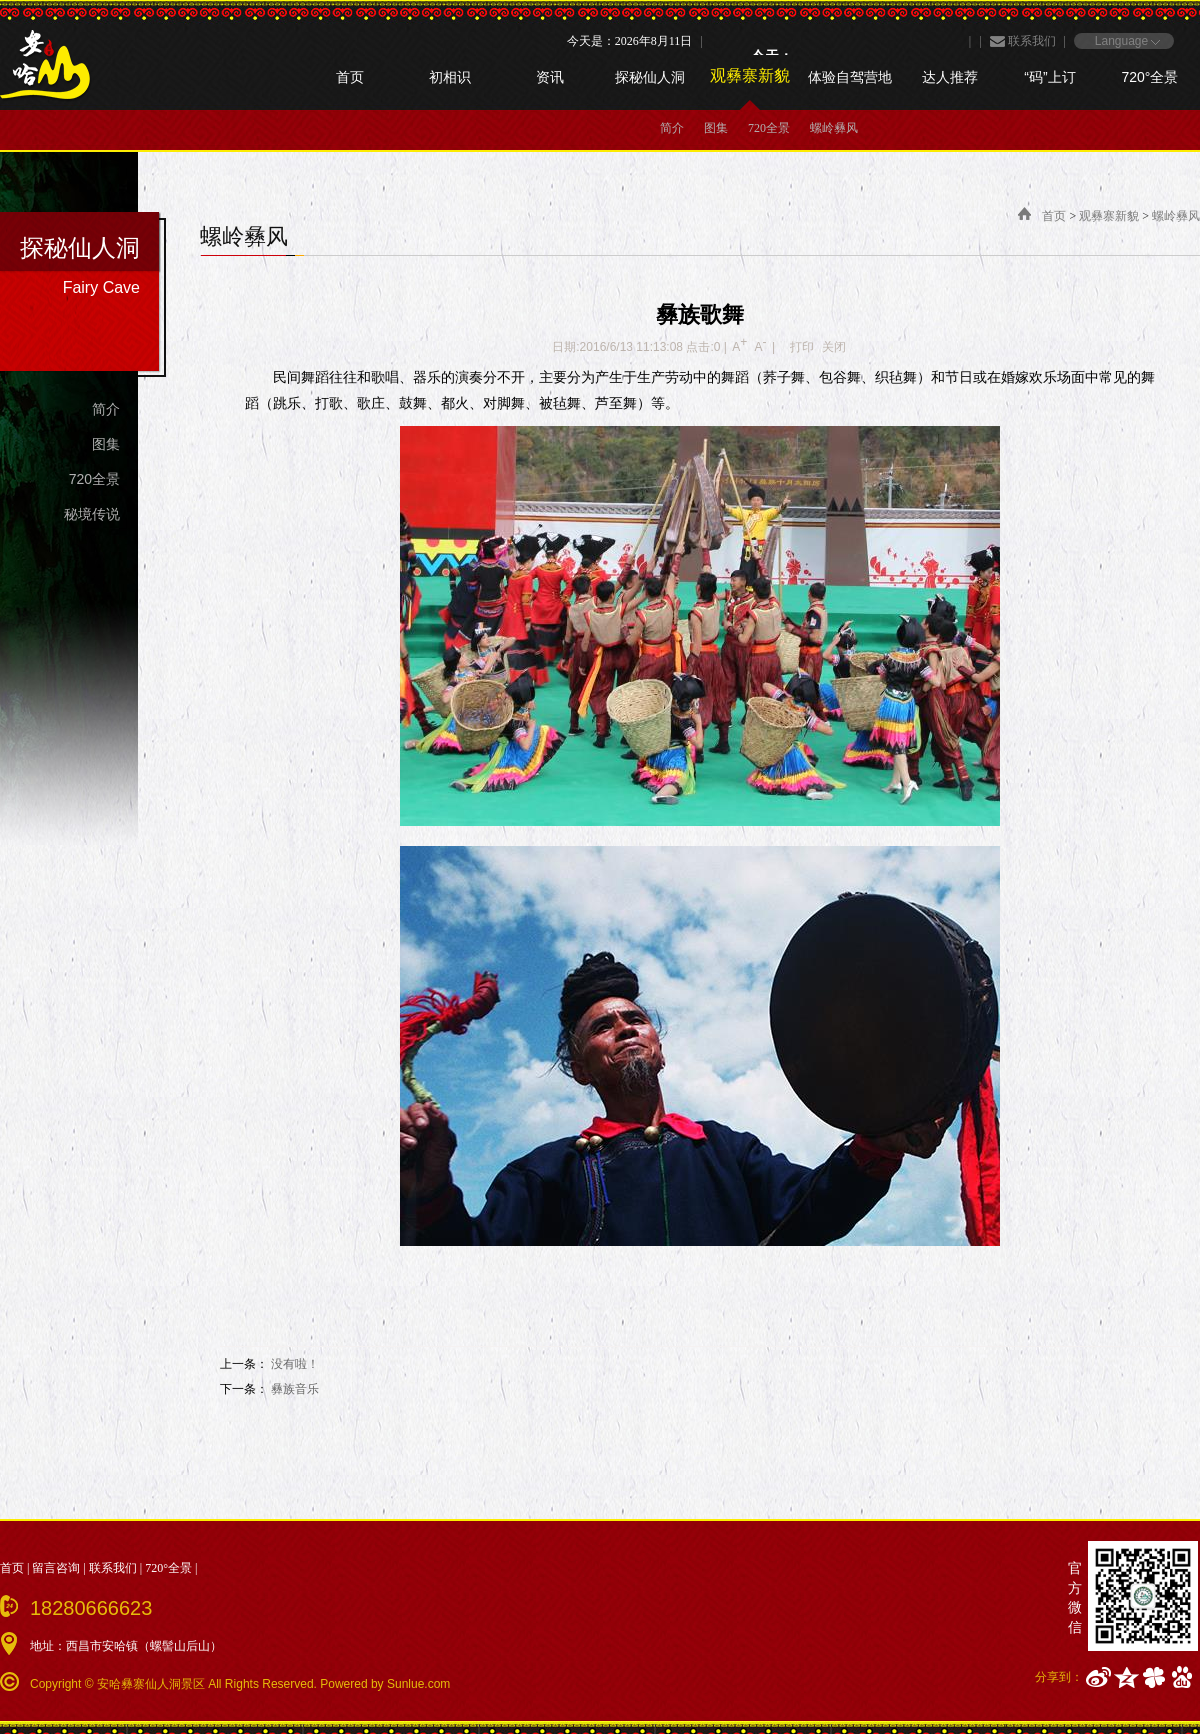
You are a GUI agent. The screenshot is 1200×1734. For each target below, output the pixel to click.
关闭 (834, 347)
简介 (672, 128)
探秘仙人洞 (650, 77)
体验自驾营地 (850, 77)
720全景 (769, 128)
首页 (350, 77)
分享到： (1059, 1677)
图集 (716, 128)
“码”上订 (1049, 77)
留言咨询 (56, 1568)
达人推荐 (950, 77)
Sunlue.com (418, 1684)
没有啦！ (295, 1364)
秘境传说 (92, 514)
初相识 (450, 77)
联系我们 (1032, 41)
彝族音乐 (295, 1389)
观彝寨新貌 (750, 75)
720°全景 (1150, 77)
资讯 (550, 77)
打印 (802, 347)
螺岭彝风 (834, 128)
